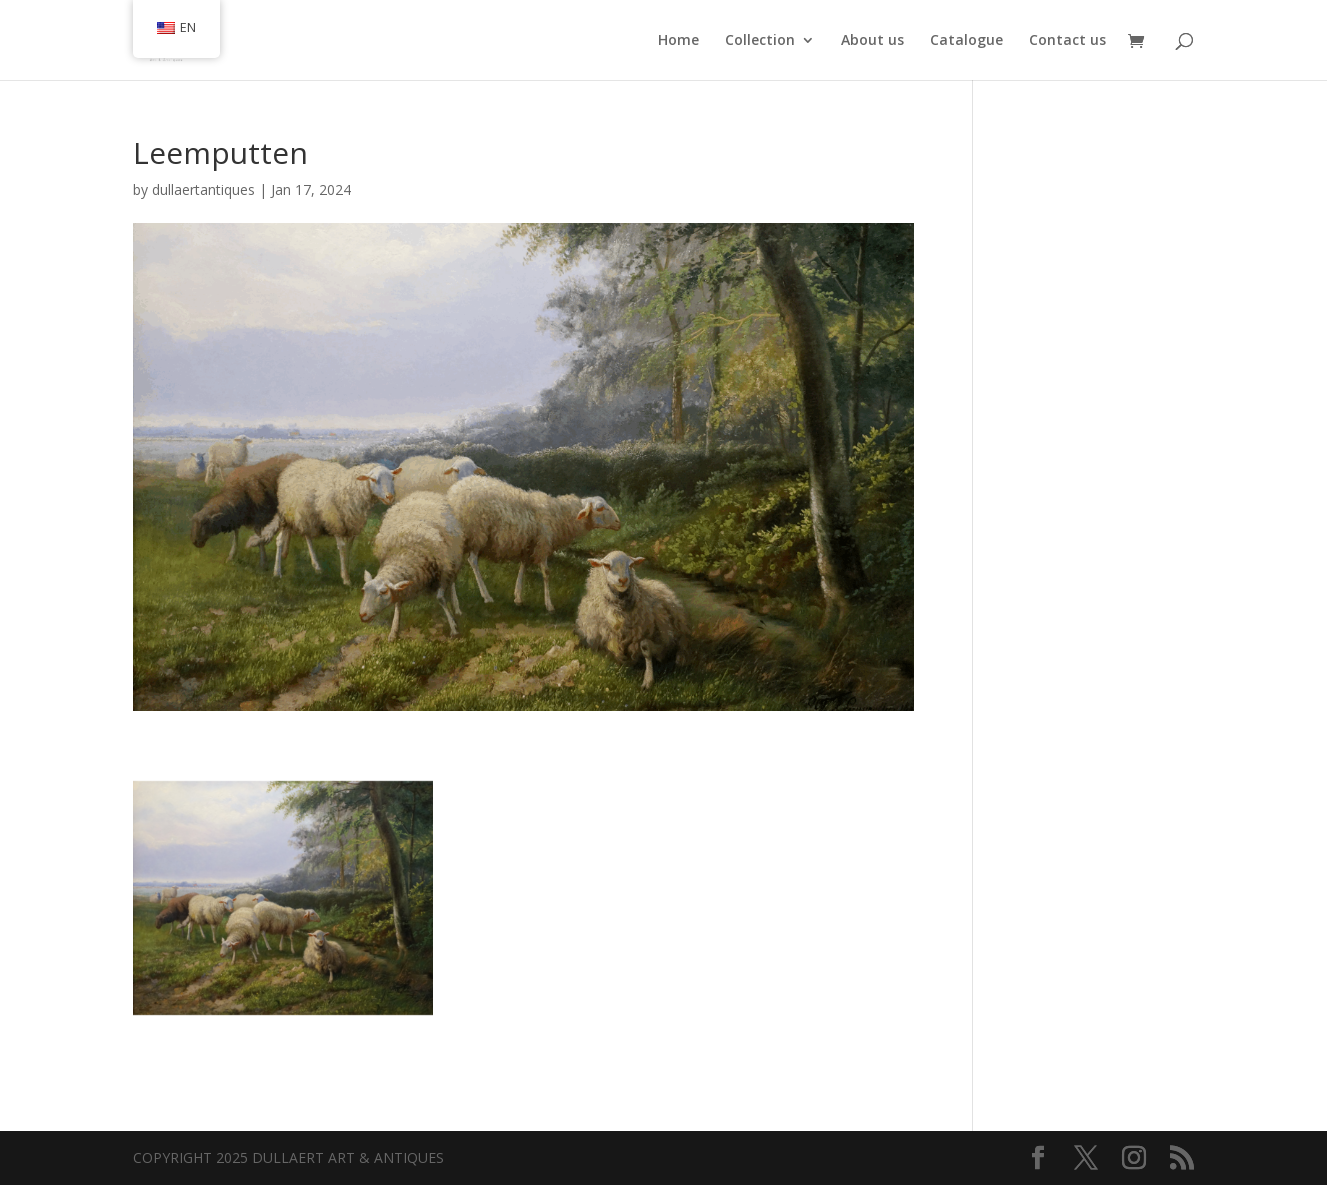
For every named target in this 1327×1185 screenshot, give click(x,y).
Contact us (1067, 41)
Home (678, 41)
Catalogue (966, 41)
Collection (760, 41)
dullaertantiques (203, 189)
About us (872, 41)
